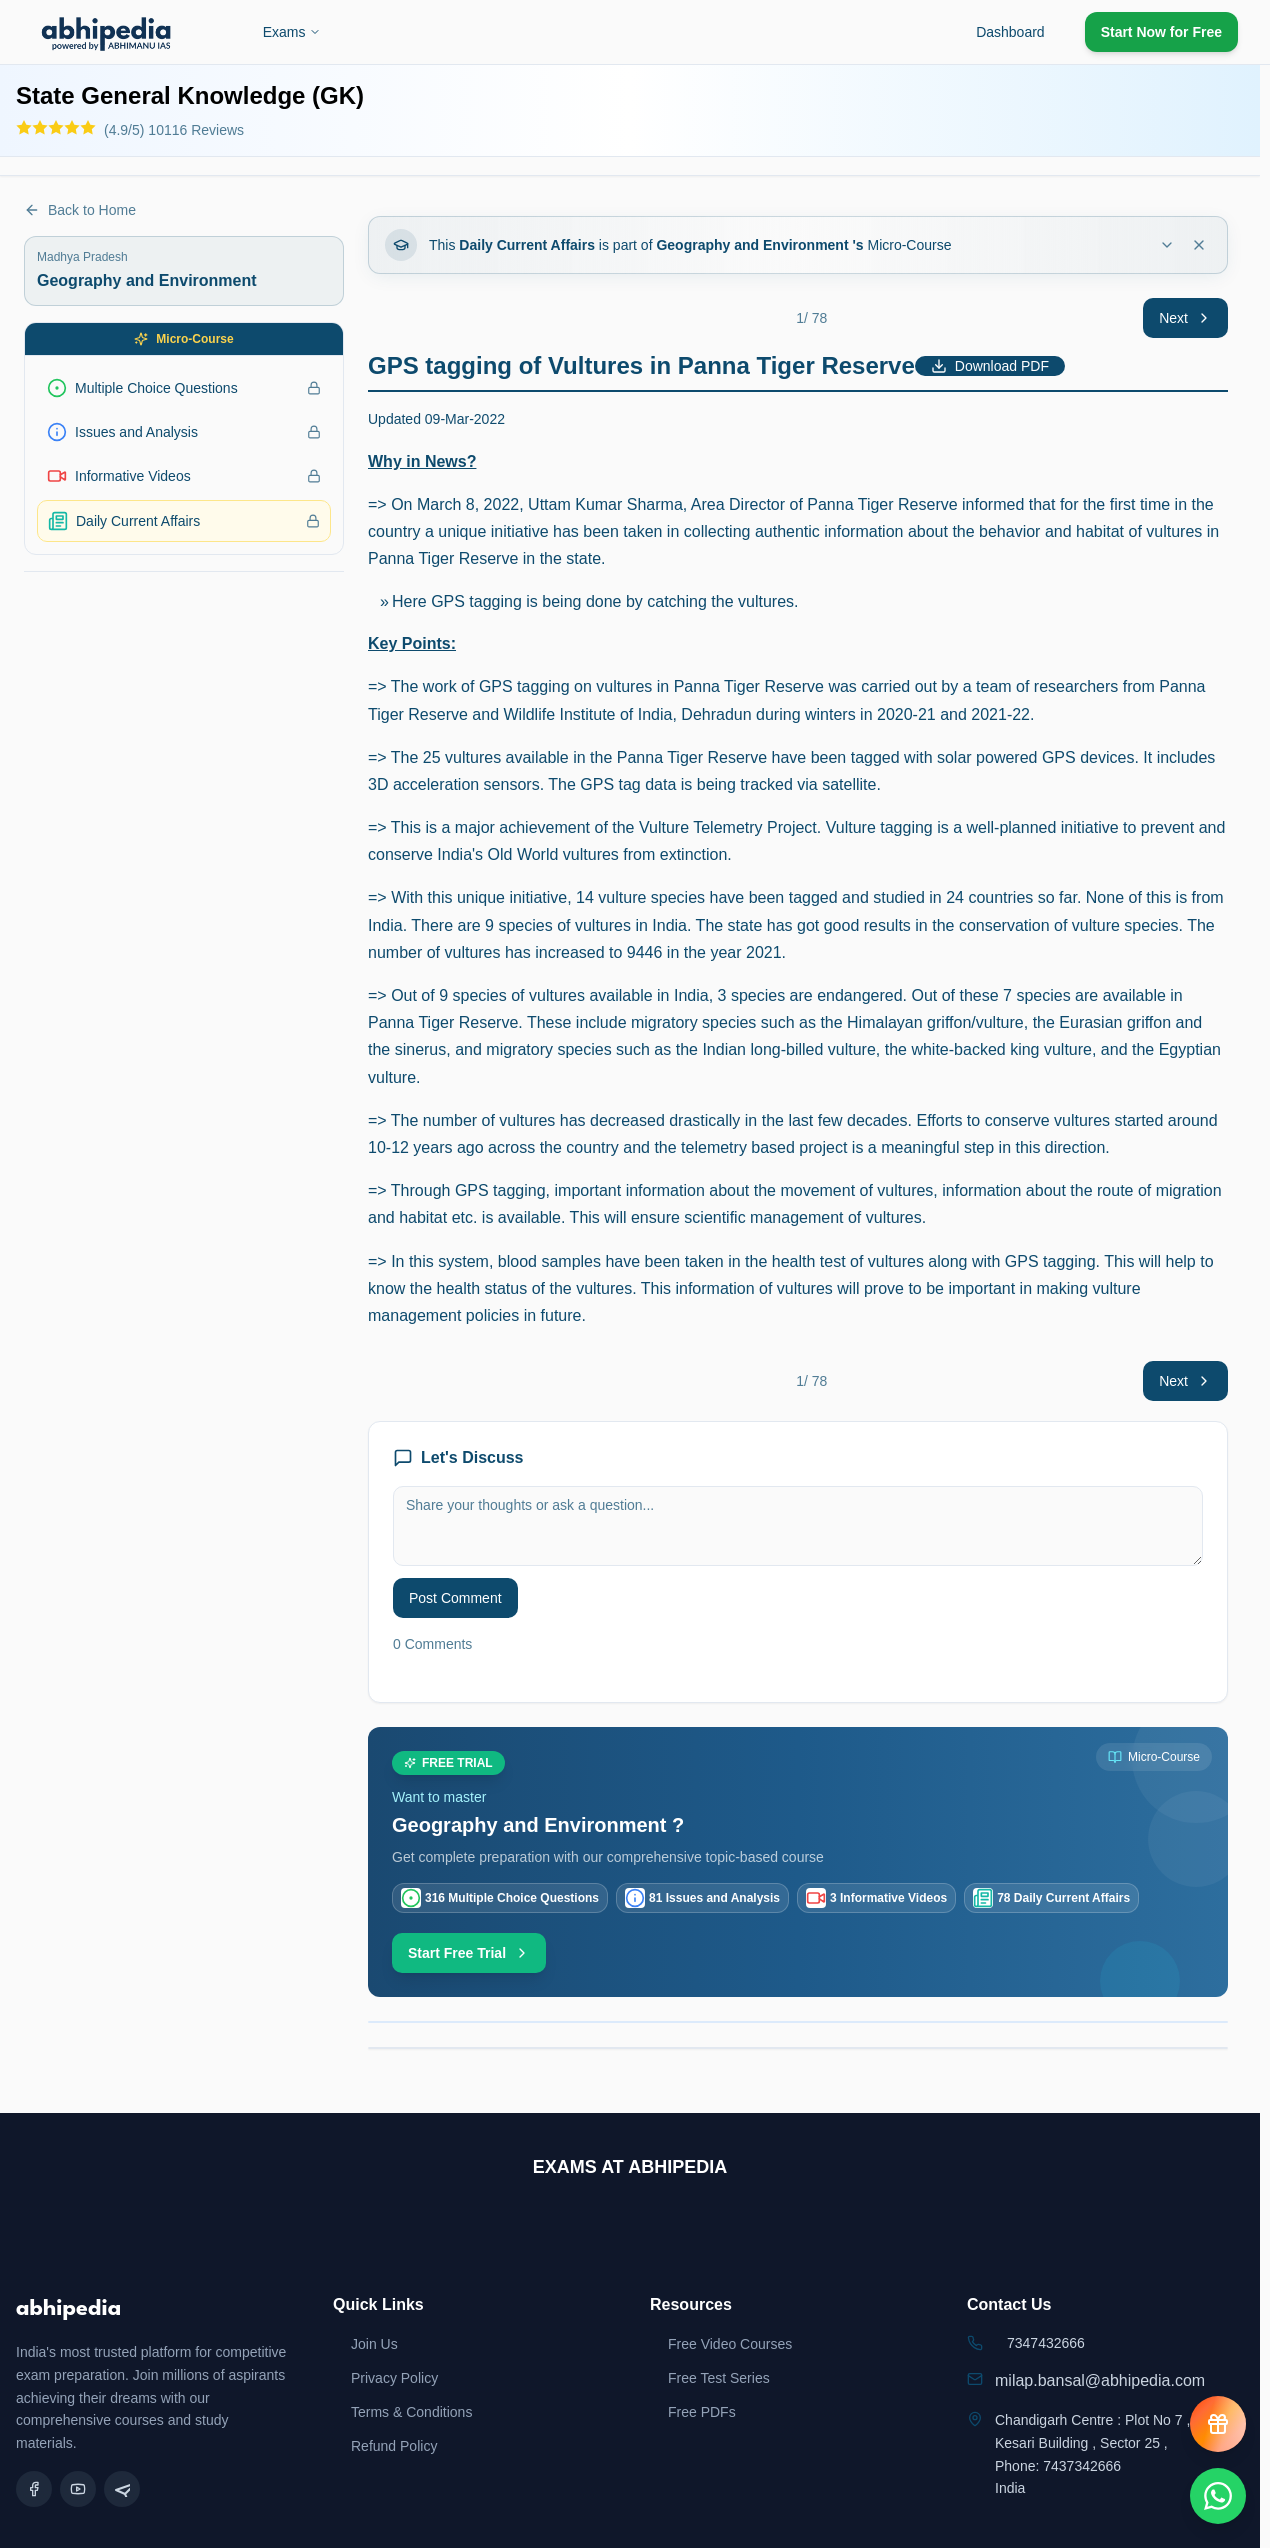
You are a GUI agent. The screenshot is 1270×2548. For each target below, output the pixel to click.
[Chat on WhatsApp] (1218, 2496)
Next (1185, 318)
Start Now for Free (1161, 32)
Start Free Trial (469, 1953)
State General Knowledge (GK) (190, 95)
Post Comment (455, 1598)
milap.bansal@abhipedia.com (1100, 2380)
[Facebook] (34, 2489)
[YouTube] (78, 2489)
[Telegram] (122, 2489)
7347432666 (1046, 2343)
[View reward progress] (1218, 2424)
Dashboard (1010, 32)
